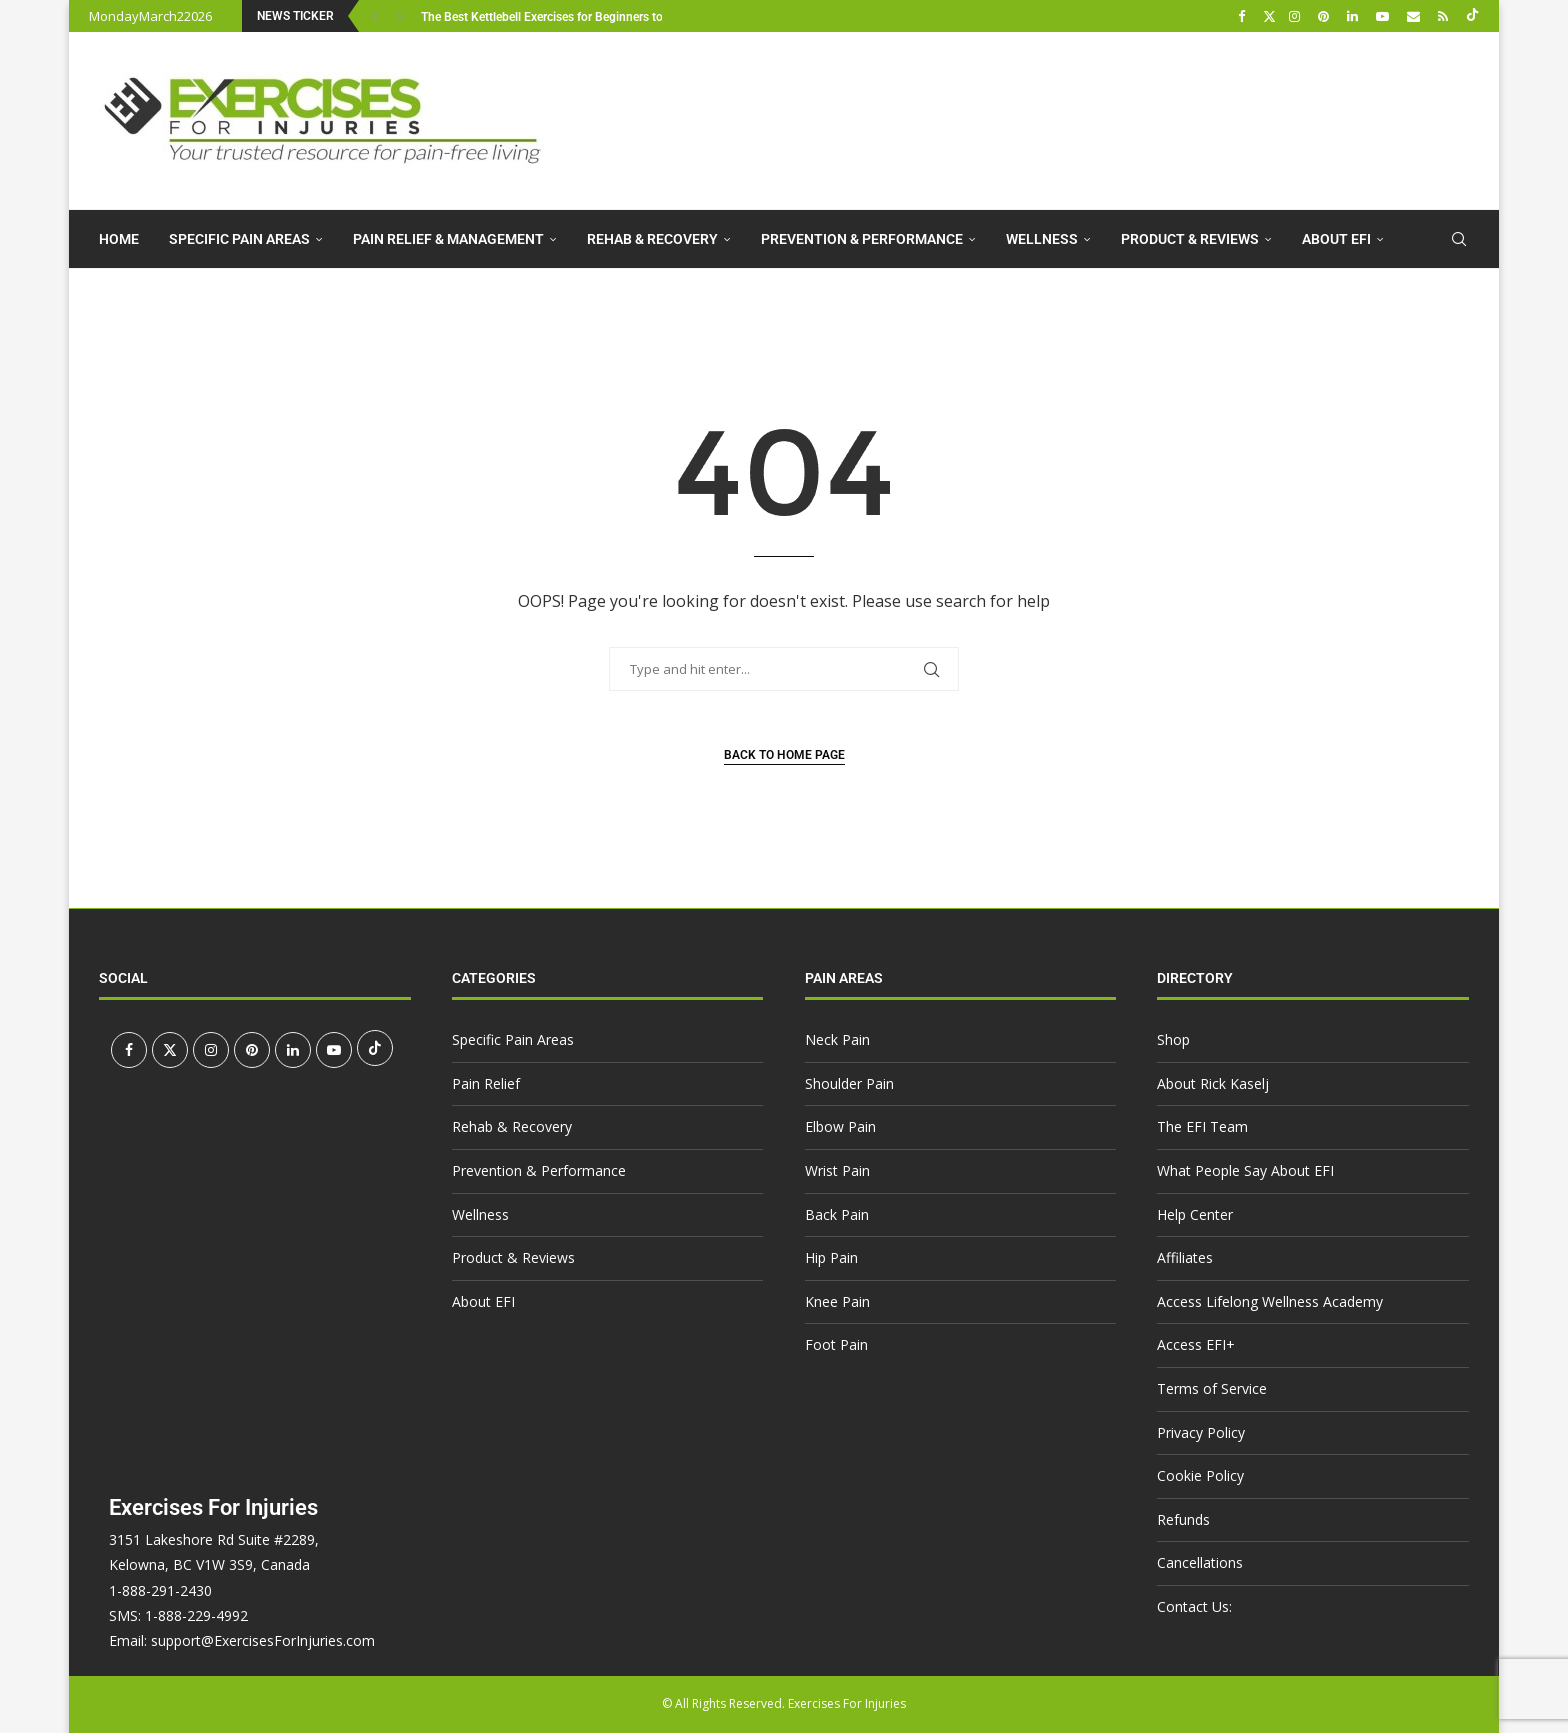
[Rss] (1445, 16)
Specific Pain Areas (239, 239)
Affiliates (1185, 1257)
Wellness (1042, 239)
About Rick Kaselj (1213, 1083)
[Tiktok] (1472, 16)
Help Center (1195, 1214)
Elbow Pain (840, 1126)
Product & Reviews (1190, 239)
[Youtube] (1385, 16)
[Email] (1416, 16)
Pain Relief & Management (448, 239)
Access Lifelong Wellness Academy (1270, 1301)
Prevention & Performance (862, 239)
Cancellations (1200, 1562)
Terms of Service (1212, 1388)
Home (119, 239)
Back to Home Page (784, 755)
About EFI (1336, 239)
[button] (377, 16)
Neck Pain (837, 1039)
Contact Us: (1194, 1606)
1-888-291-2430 (160, 1590)
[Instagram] (1297, 16)
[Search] (1459, 239)
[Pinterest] (1326, 16)
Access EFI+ (1196, 1344)
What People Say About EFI (1245, 1170)
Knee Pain (837, 1301)
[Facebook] (1244, 16)
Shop (1173, 1039)
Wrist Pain (837, 1170)
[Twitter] (1269, 16)
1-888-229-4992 (196, 1615)
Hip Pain (831, 1257)
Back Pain (837, 1214)
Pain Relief (486, 1083)
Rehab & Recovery (652, 239)
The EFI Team (1202, 1126)
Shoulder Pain (849, 1083)
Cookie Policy (1200, 1475)
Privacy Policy (1201, 1432)
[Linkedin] (1355, 16)
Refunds (1183, 1519)
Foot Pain (836, 1344)
